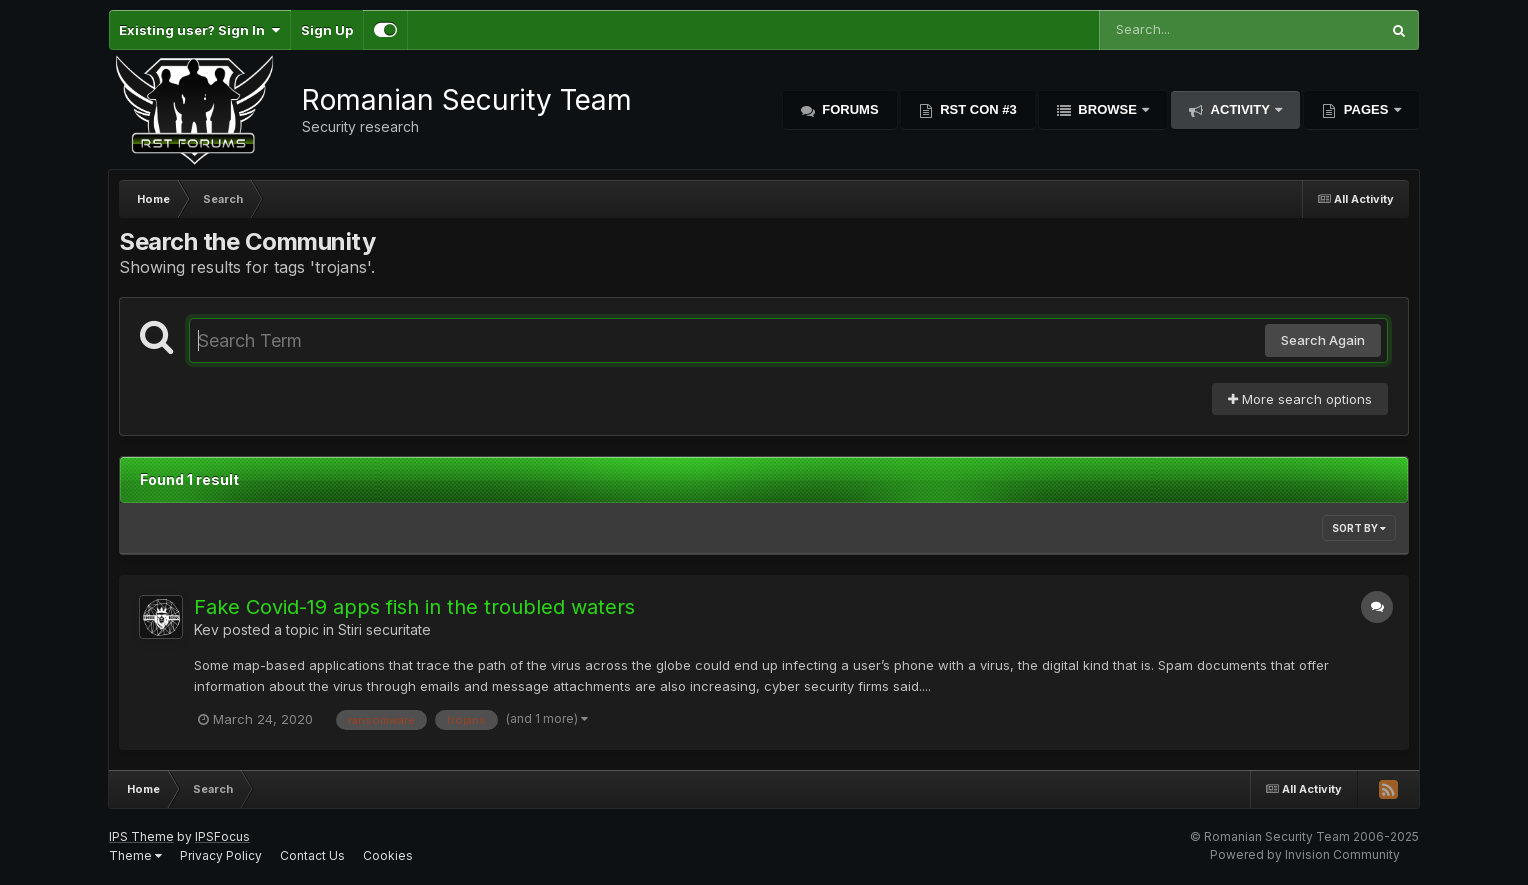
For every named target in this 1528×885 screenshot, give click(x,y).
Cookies (388, 855)
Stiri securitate (384, 629)
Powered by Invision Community (1305, 854)
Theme (135, 855)
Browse (1108, 109)
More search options (1300, 399)
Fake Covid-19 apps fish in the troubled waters (414, 607)
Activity (1240, 109)
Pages (1366, 109)
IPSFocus (222, 836)
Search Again (1323, 340)
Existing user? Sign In (199, 30)
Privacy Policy (221, 855)
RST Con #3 (977, 109)
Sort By (1359, 528)
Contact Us (312, 855)
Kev (206, 629)
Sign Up (327, 30)
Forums (849, 109)
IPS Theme (141, 836)
